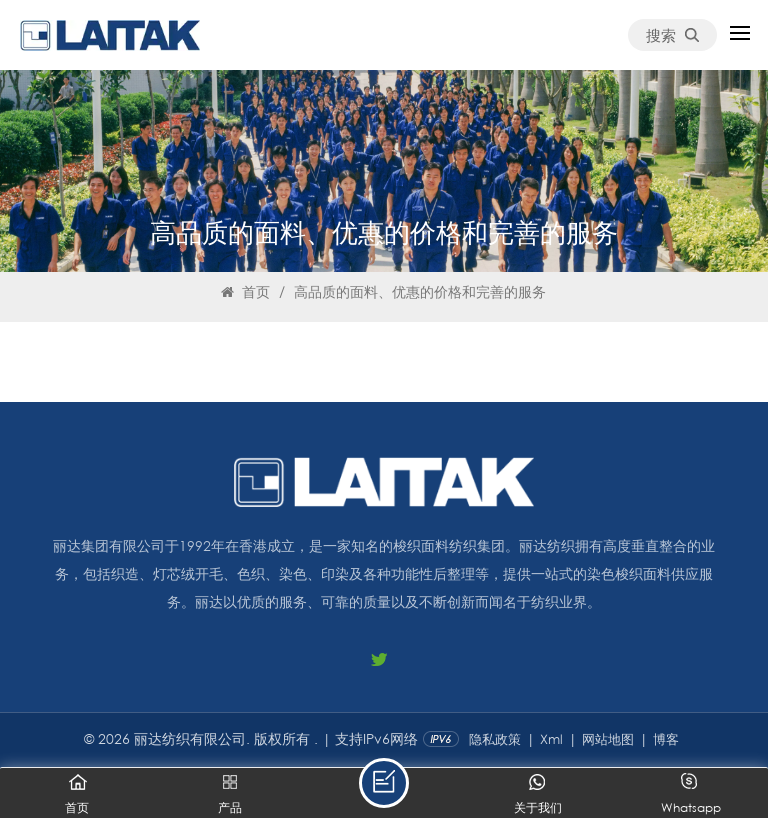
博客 (666, 739)
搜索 (672, 35)
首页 (245, 291)
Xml (551, 739)
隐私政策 (495, 739)
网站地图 (608, 739)
